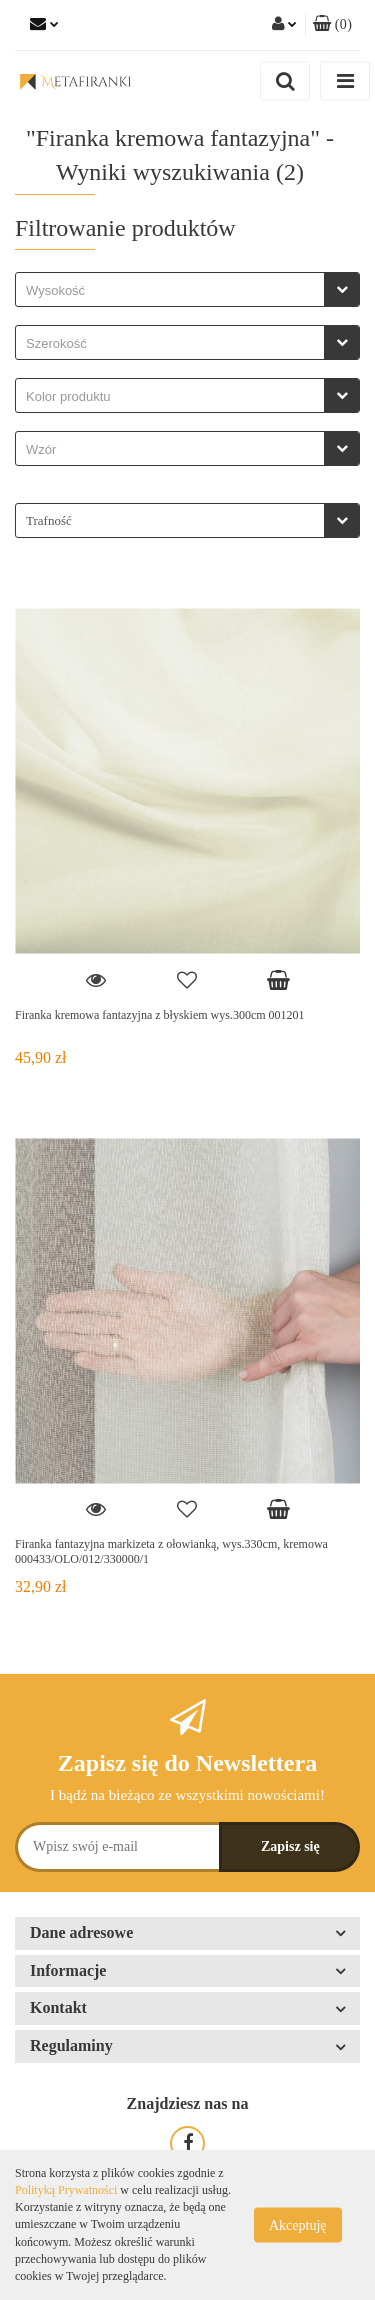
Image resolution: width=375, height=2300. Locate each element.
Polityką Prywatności (66, 2190)
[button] (332, 25)
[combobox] (187, 289)
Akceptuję (298, 2225)
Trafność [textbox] (49, 520)
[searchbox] (175, 291)
